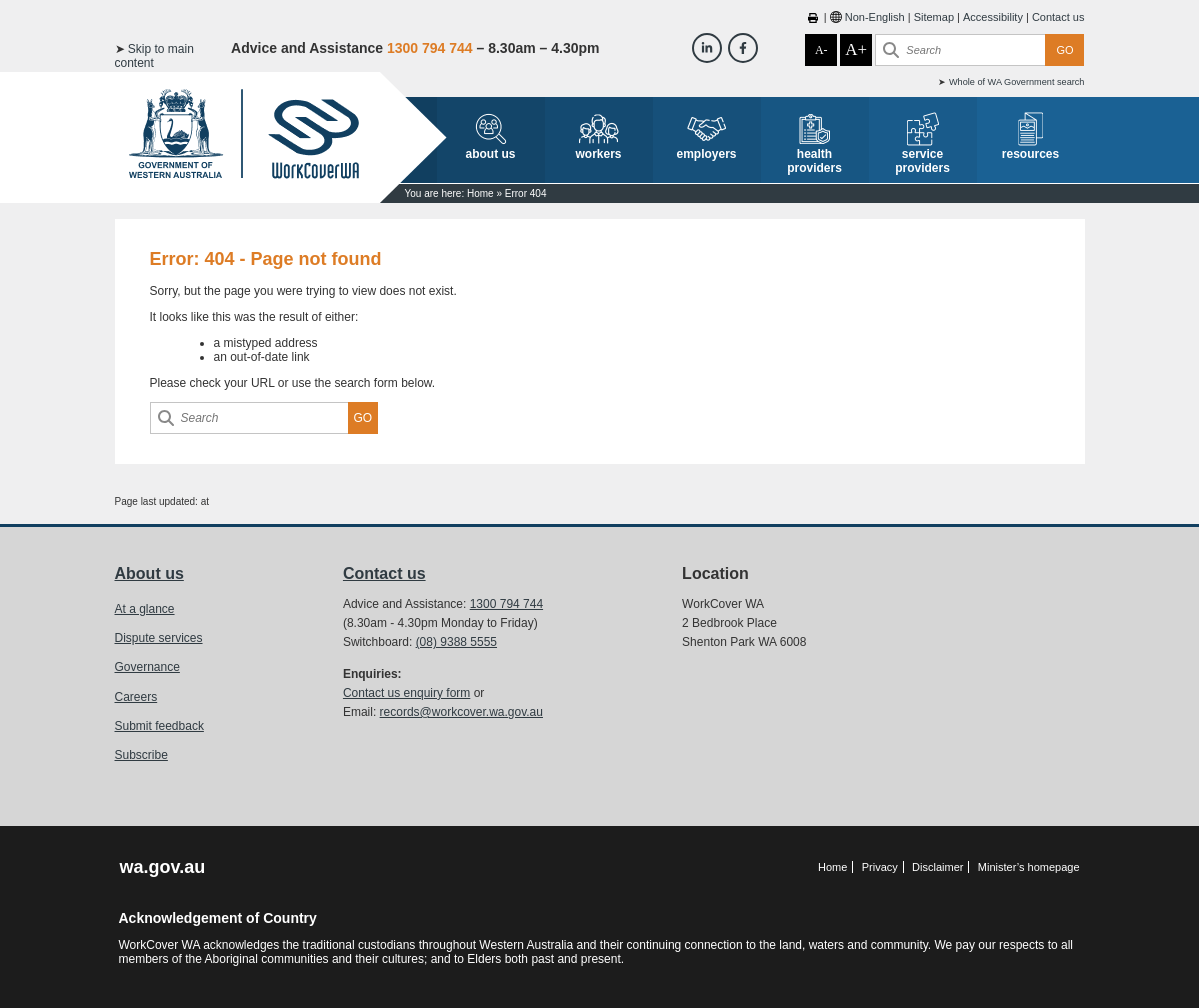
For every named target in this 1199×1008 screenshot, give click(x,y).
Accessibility (993, 17)
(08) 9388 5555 (456, 642)
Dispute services (159, 638)
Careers (136, 697)
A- (821, 50)
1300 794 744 (506, 604)
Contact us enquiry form (406, 693)
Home (480, 193)
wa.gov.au (163, 867)
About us (149, 573)
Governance (147, 667)
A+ (856, 49)
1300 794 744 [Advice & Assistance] (430, 48)
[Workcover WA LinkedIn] (707, 48)
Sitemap (934, 17)
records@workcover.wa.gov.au (461, 712)
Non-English (875, 17)
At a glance (145, 609)
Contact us (1058, 17)
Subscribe (141, 755)
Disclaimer (937, 867)
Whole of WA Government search (1017, 82)
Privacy (880, 867)
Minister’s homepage (1029, 867)
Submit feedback (159, 726)
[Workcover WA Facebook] (743, 48)
